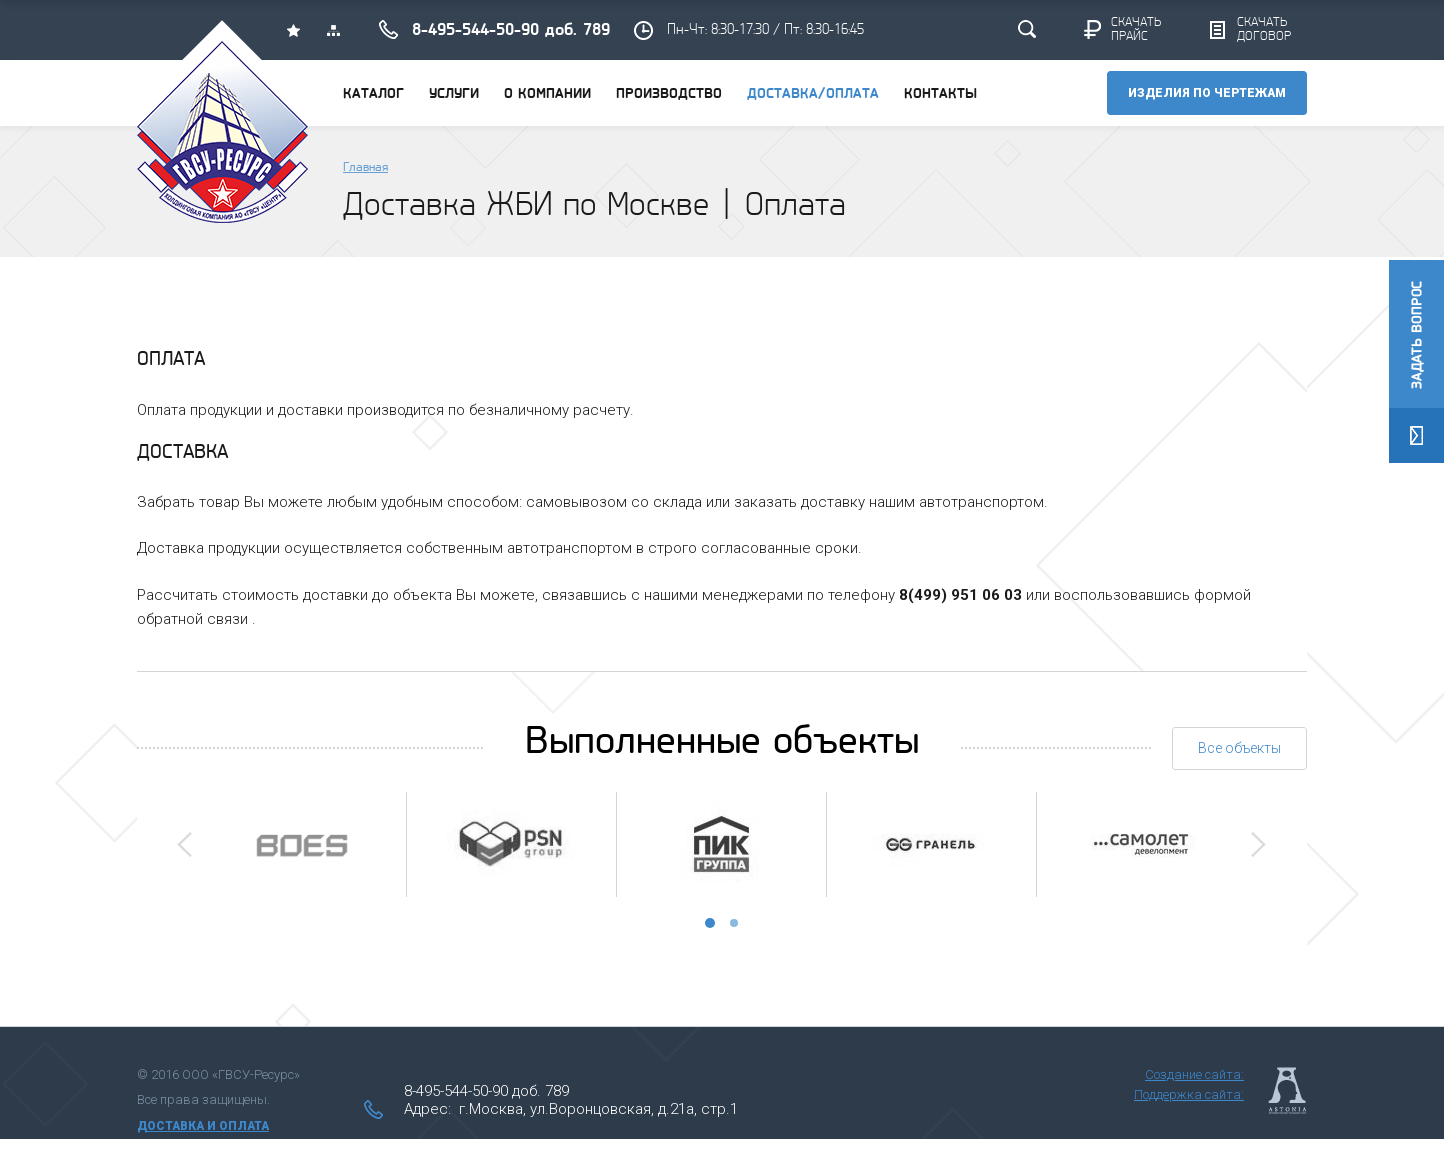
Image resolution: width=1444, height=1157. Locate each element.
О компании (547, 94)
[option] (301, 844)
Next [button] (1258, 844)
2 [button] (734, 923)
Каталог (373, 94)
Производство (669, 94)
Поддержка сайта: (1189, 1094)
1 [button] (710, 923)
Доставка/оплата (813, 94)
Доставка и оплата (203, 1126)
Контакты (940, 94)
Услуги (454, 94)
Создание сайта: (1194, 1074)
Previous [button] (184, 844)
